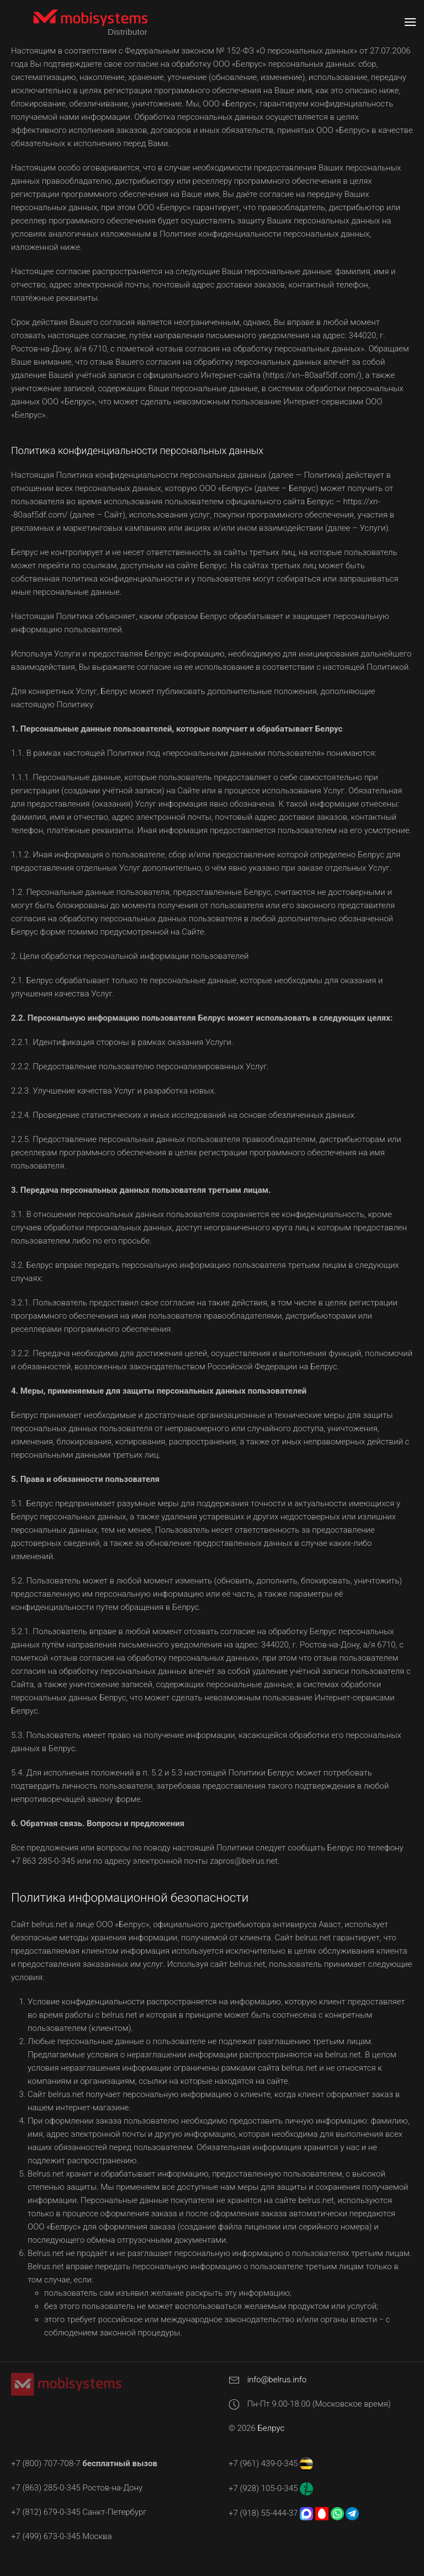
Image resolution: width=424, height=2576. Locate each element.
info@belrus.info (277, 2380)
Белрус (271, 2428)
